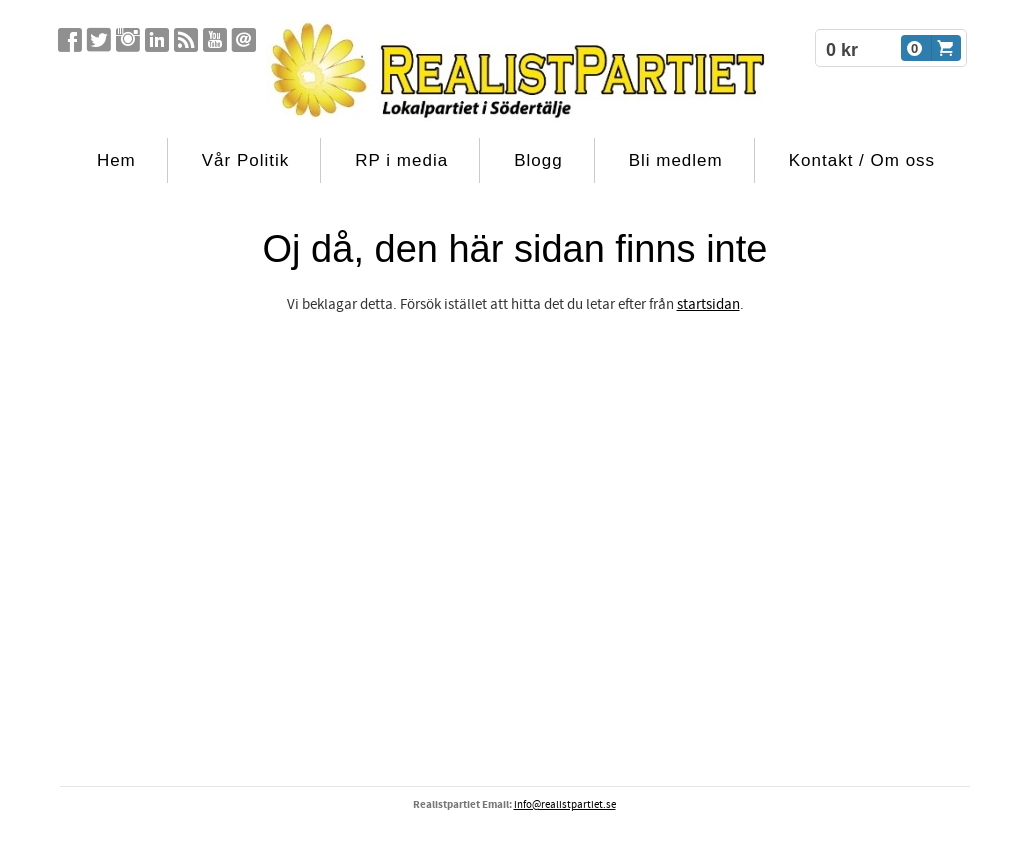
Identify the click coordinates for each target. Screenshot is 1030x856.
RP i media (401, 160)
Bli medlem (676, 160)
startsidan (708, 304)
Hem (116, 160)
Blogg (538, 160)
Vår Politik (246, 160)
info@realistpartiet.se (565, 805)
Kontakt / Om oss (862, 160)
